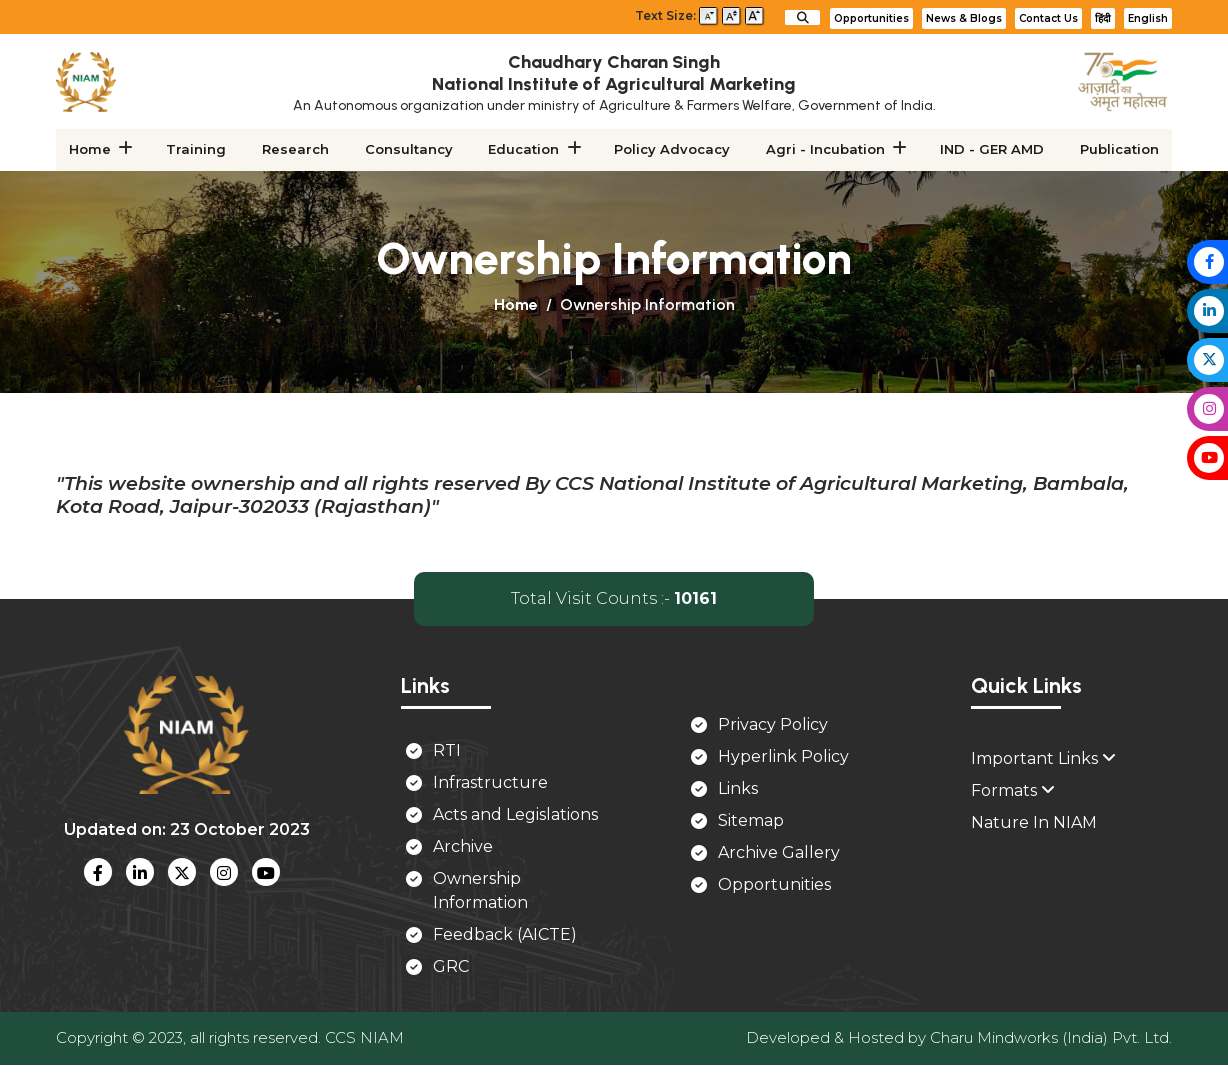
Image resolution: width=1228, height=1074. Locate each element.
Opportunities (871, 18)
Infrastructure (490, 784)
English (1148, 18)
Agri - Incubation (824, 150)
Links (738, 789)
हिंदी (1103, 18)
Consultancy (409, 150)
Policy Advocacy (672, 150)
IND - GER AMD (991, 150)
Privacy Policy (773, 725)
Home (92, 150)
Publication (1117, 150)
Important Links (1043, 760)
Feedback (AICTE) (505, 936)
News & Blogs (964, 18)
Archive (463, 848)
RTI (447, 752)
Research (296, 150)
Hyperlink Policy (783, 757)
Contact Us (1048, 18)
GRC (451, 968)
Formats (1013, 792)
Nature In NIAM (1034, 824)
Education (524, 150)
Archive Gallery (779, 853)
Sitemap (751, 821)
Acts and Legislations (515, 816)
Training (197, 150)
